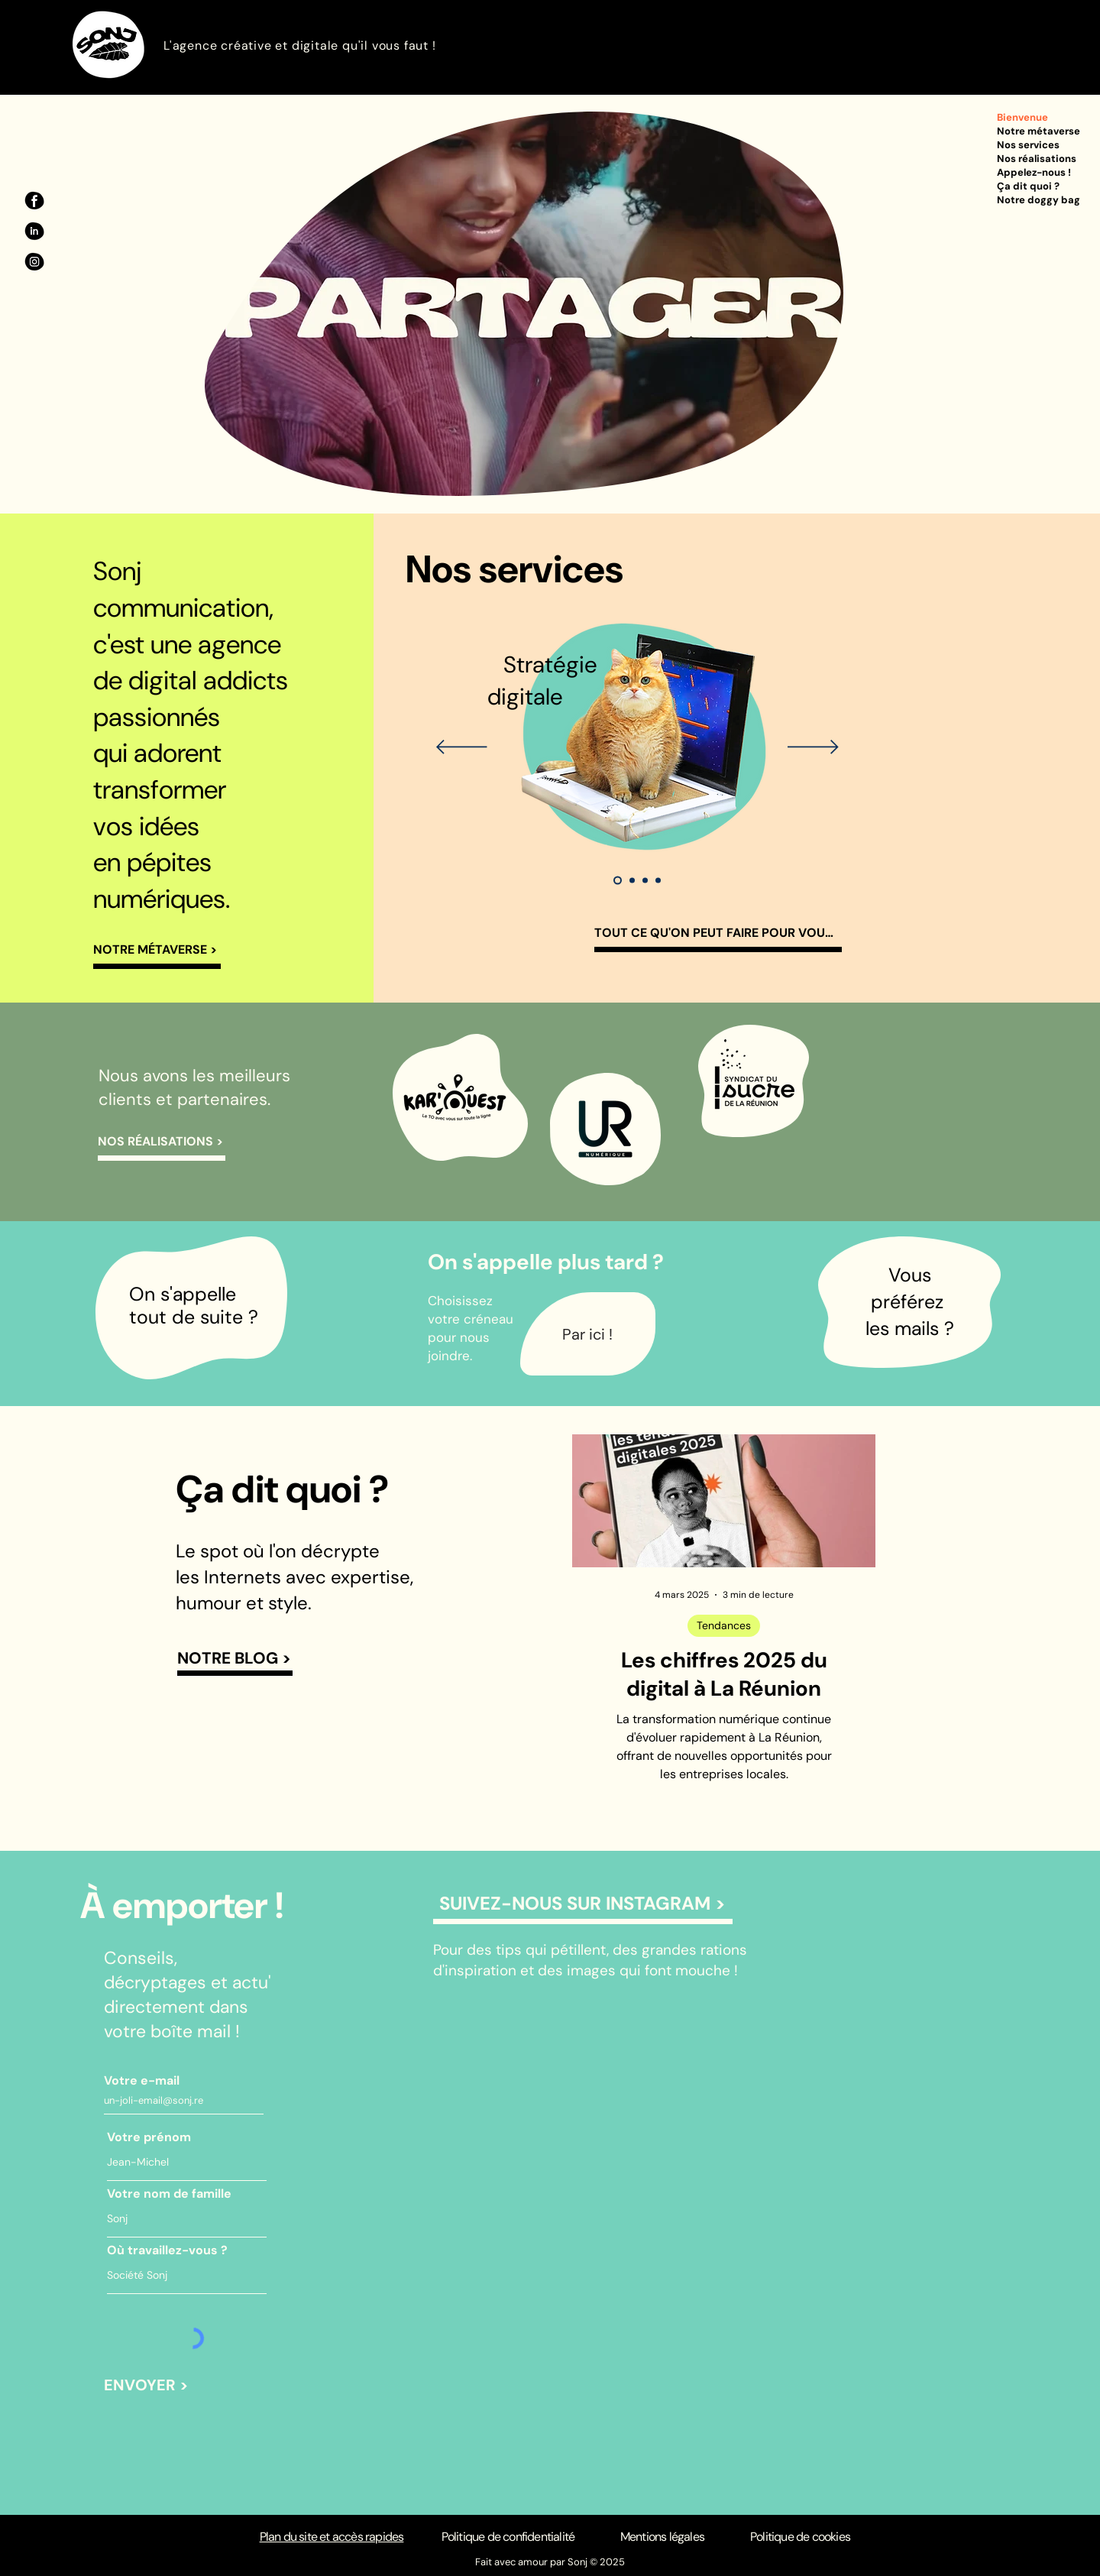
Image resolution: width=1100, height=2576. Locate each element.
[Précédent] (461, 748)
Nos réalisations (1036, 158)
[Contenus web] (658, 880)
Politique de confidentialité (508, 2537)
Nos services (1028, 144)
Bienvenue (1022, 117)
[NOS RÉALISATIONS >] (161, 1143)
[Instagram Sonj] (34, 262)
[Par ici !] (587, 1333)
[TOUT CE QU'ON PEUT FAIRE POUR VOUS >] (718, 935)
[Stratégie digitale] (617, 880)
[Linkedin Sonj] (34, 231)
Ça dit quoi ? (1028, 186)
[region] (458, 1097)
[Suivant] (813, 748)
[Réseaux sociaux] (632, 880)
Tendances (724, 1625)
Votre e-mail (142, 2081)
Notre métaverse (1038, 131)
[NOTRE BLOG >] (235, 1660)
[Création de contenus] (645, 880)
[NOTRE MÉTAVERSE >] (157, 952)
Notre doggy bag (1038, 199)
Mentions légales (662, 2537)
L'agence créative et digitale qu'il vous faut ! (299, 45)
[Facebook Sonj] (34, 201)
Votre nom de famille (169, 2194)
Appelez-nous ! (1034, 172)
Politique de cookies (800, 2537)
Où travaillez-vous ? (167, 2250)
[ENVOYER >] (146, 2385)
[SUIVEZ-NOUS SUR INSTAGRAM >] (583, 1905)
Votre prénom (149, 2137)
